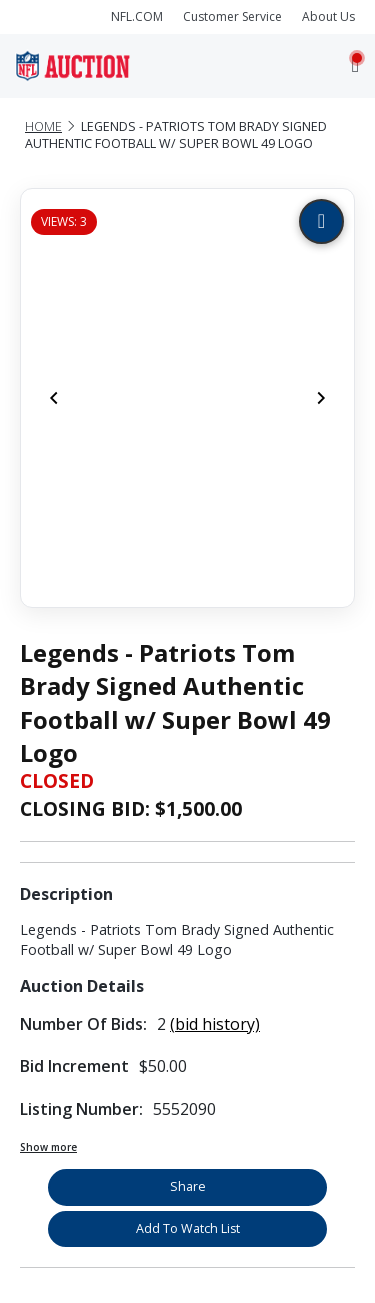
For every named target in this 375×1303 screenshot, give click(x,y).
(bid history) (215, 1024)
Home (43, 126)
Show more (48, 1147)
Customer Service (232, 16)
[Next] (321, 398)
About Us (328, 16)
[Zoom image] (321, 221)
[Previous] (54, 398)
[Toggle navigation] (355, 65)
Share (188, 1186)
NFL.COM (137, 16)
